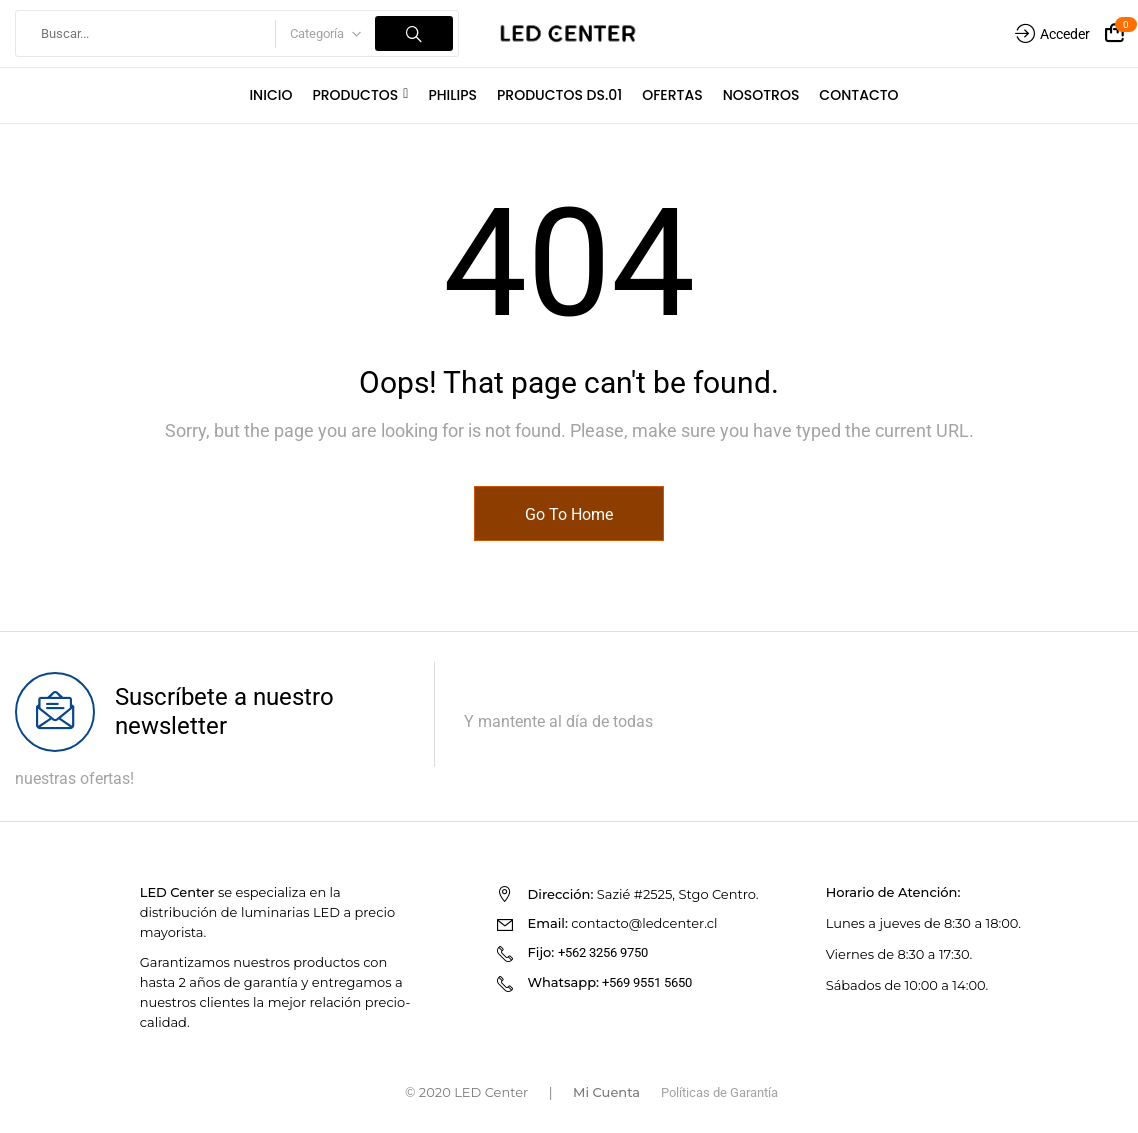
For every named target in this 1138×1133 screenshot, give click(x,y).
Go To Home (569, 514)
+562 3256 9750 (603, 952)
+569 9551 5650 (647, 982)
